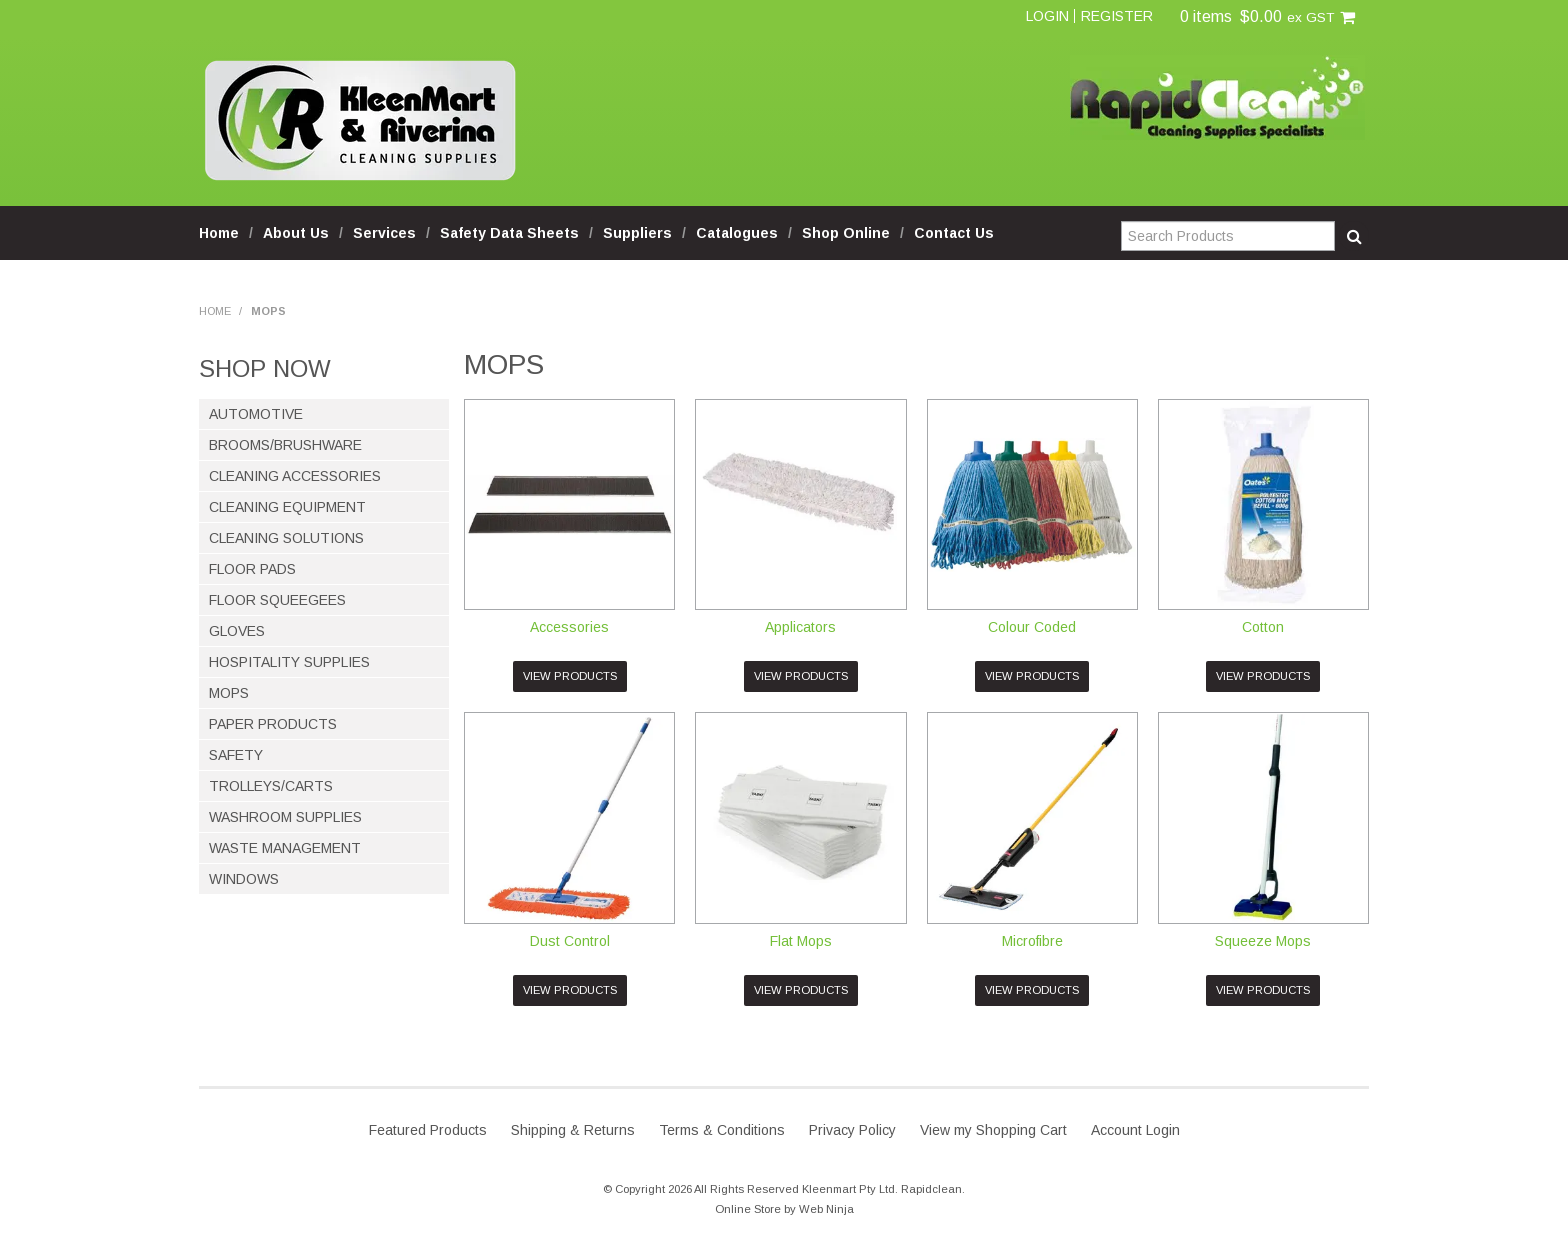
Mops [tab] (229, 693)
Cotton (1263, 627)
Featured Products (428, 1130)
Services (384, 233)
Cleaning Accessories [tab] (295, 476)
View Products (570, 676)
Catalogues (737, 233)
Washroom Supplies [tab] (285, 817)
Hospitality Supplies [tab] (289, 662)
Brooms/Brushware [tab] (285, 445)
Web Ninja (826, 1209)
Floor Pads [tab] (252, 569)
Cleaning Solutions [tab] (286, 538)
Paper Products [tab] (273, 724)
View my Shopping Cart (993, 1130)
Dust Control (570, 941)
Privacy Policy (852, 1130)
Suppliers (637, 233)
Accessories (569, 627)
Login (1047, 16)
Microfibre (1032, 941)
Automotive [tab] (256, 414)
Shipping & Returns (573, 1130)
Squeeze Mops (1263, 941)
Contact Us (954, 233)
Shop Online (846, 233)
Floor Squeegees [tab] (277, 600)
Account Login (1135, 1130)
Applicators (800, 627)
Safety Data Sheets (509, 233)
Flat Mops (801, 941)
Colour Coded (1032, 627)
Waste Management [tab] (285, 848)
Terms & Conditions (722, 1130)
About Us (296, 233)
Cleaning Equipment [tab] (287, 507)
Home (219, 233)
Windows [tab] (244, 879)
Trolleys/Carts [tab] (271, 786)
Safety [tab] (236, 755)
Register (1117, 16)
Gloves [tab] (237, 631)
